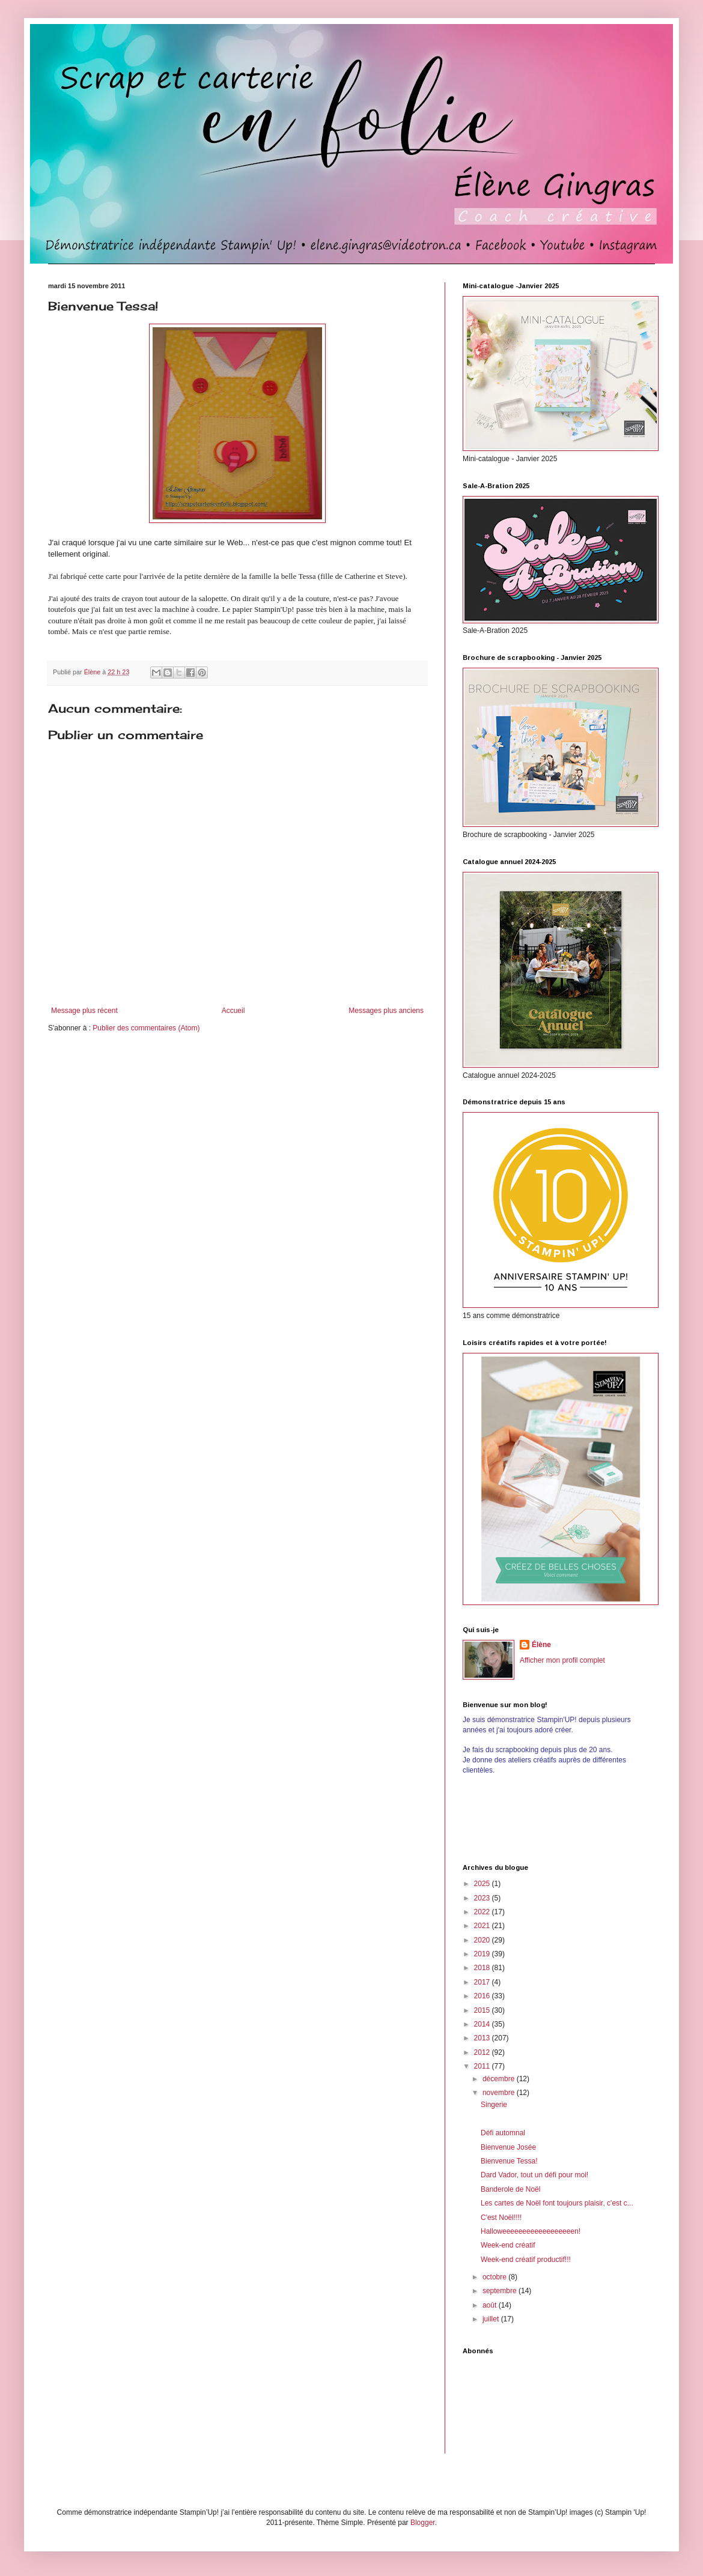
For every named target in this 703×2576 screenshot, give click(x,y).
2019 (483, 1954)
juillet (491, 2319)
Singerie (494, 2104)
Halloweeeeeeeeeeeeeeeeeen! (530, 2231)
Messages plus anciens (386, 1010)
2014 (483, 2024)
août (490, 2305)
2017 (483, 1982)
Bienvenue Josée (508, 2147)
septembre (500, 2291)
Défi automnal (503, 2133)
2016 (483, 1996)
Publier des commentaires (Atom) (146, 1028)
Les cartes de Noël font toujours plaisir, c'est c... (557, 2203)
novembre (499, 2092)
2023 (483, 1898)
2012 (483, 2052)
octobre (495, 2277)
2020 (483, 1940)
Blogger (422, 2522)
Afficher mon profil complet (562, 1660)
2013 (483, 2038)
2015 (483, 2010)
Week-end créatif (508, 2245)
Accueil (233, 1010)
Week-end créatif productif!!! (526, 2259)
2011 (483, 2066)
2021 (483, 1925)
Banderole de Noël (510, 2189)
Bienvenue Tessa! (509, 2161)
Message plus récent (84, 1010)
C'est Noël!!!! (501, 2217)
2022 (483, 1912)
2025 (483, 1883)
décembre (499, 2079)
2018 (483, 1968)
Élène (541, 1644)
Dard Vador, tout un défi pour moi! (534, 2175)
